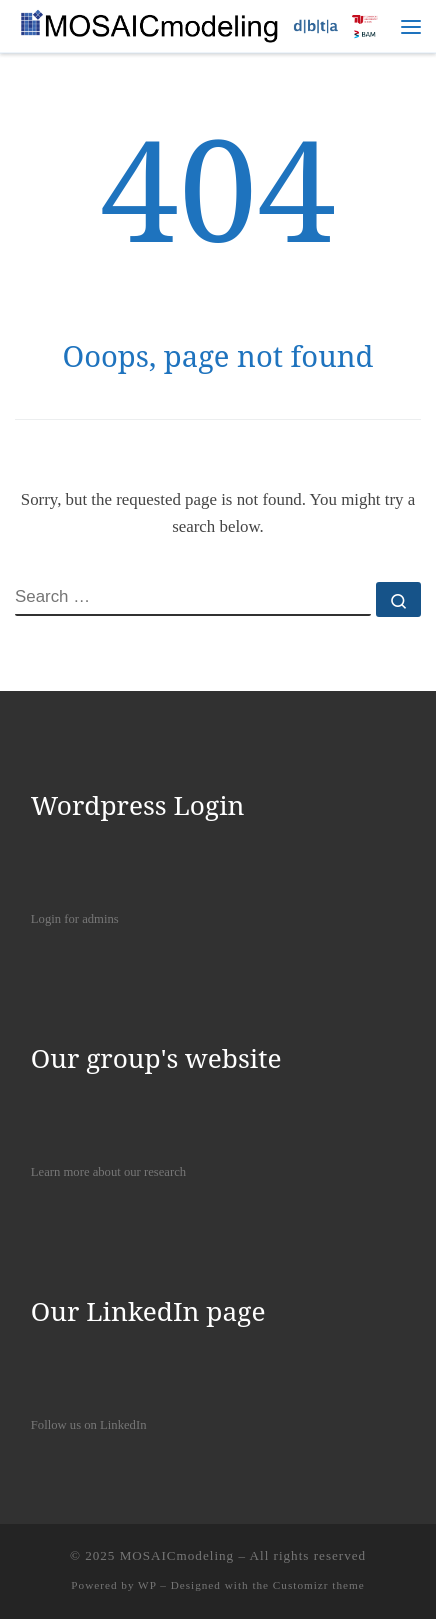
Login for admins (75, 919)
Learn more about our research (108, 1172)
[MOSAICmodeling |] (202, 23)
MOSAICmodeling (177, 1555)
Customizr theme (319, 1585)
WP (147, 1585)
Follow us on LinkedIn (89, 1425)
